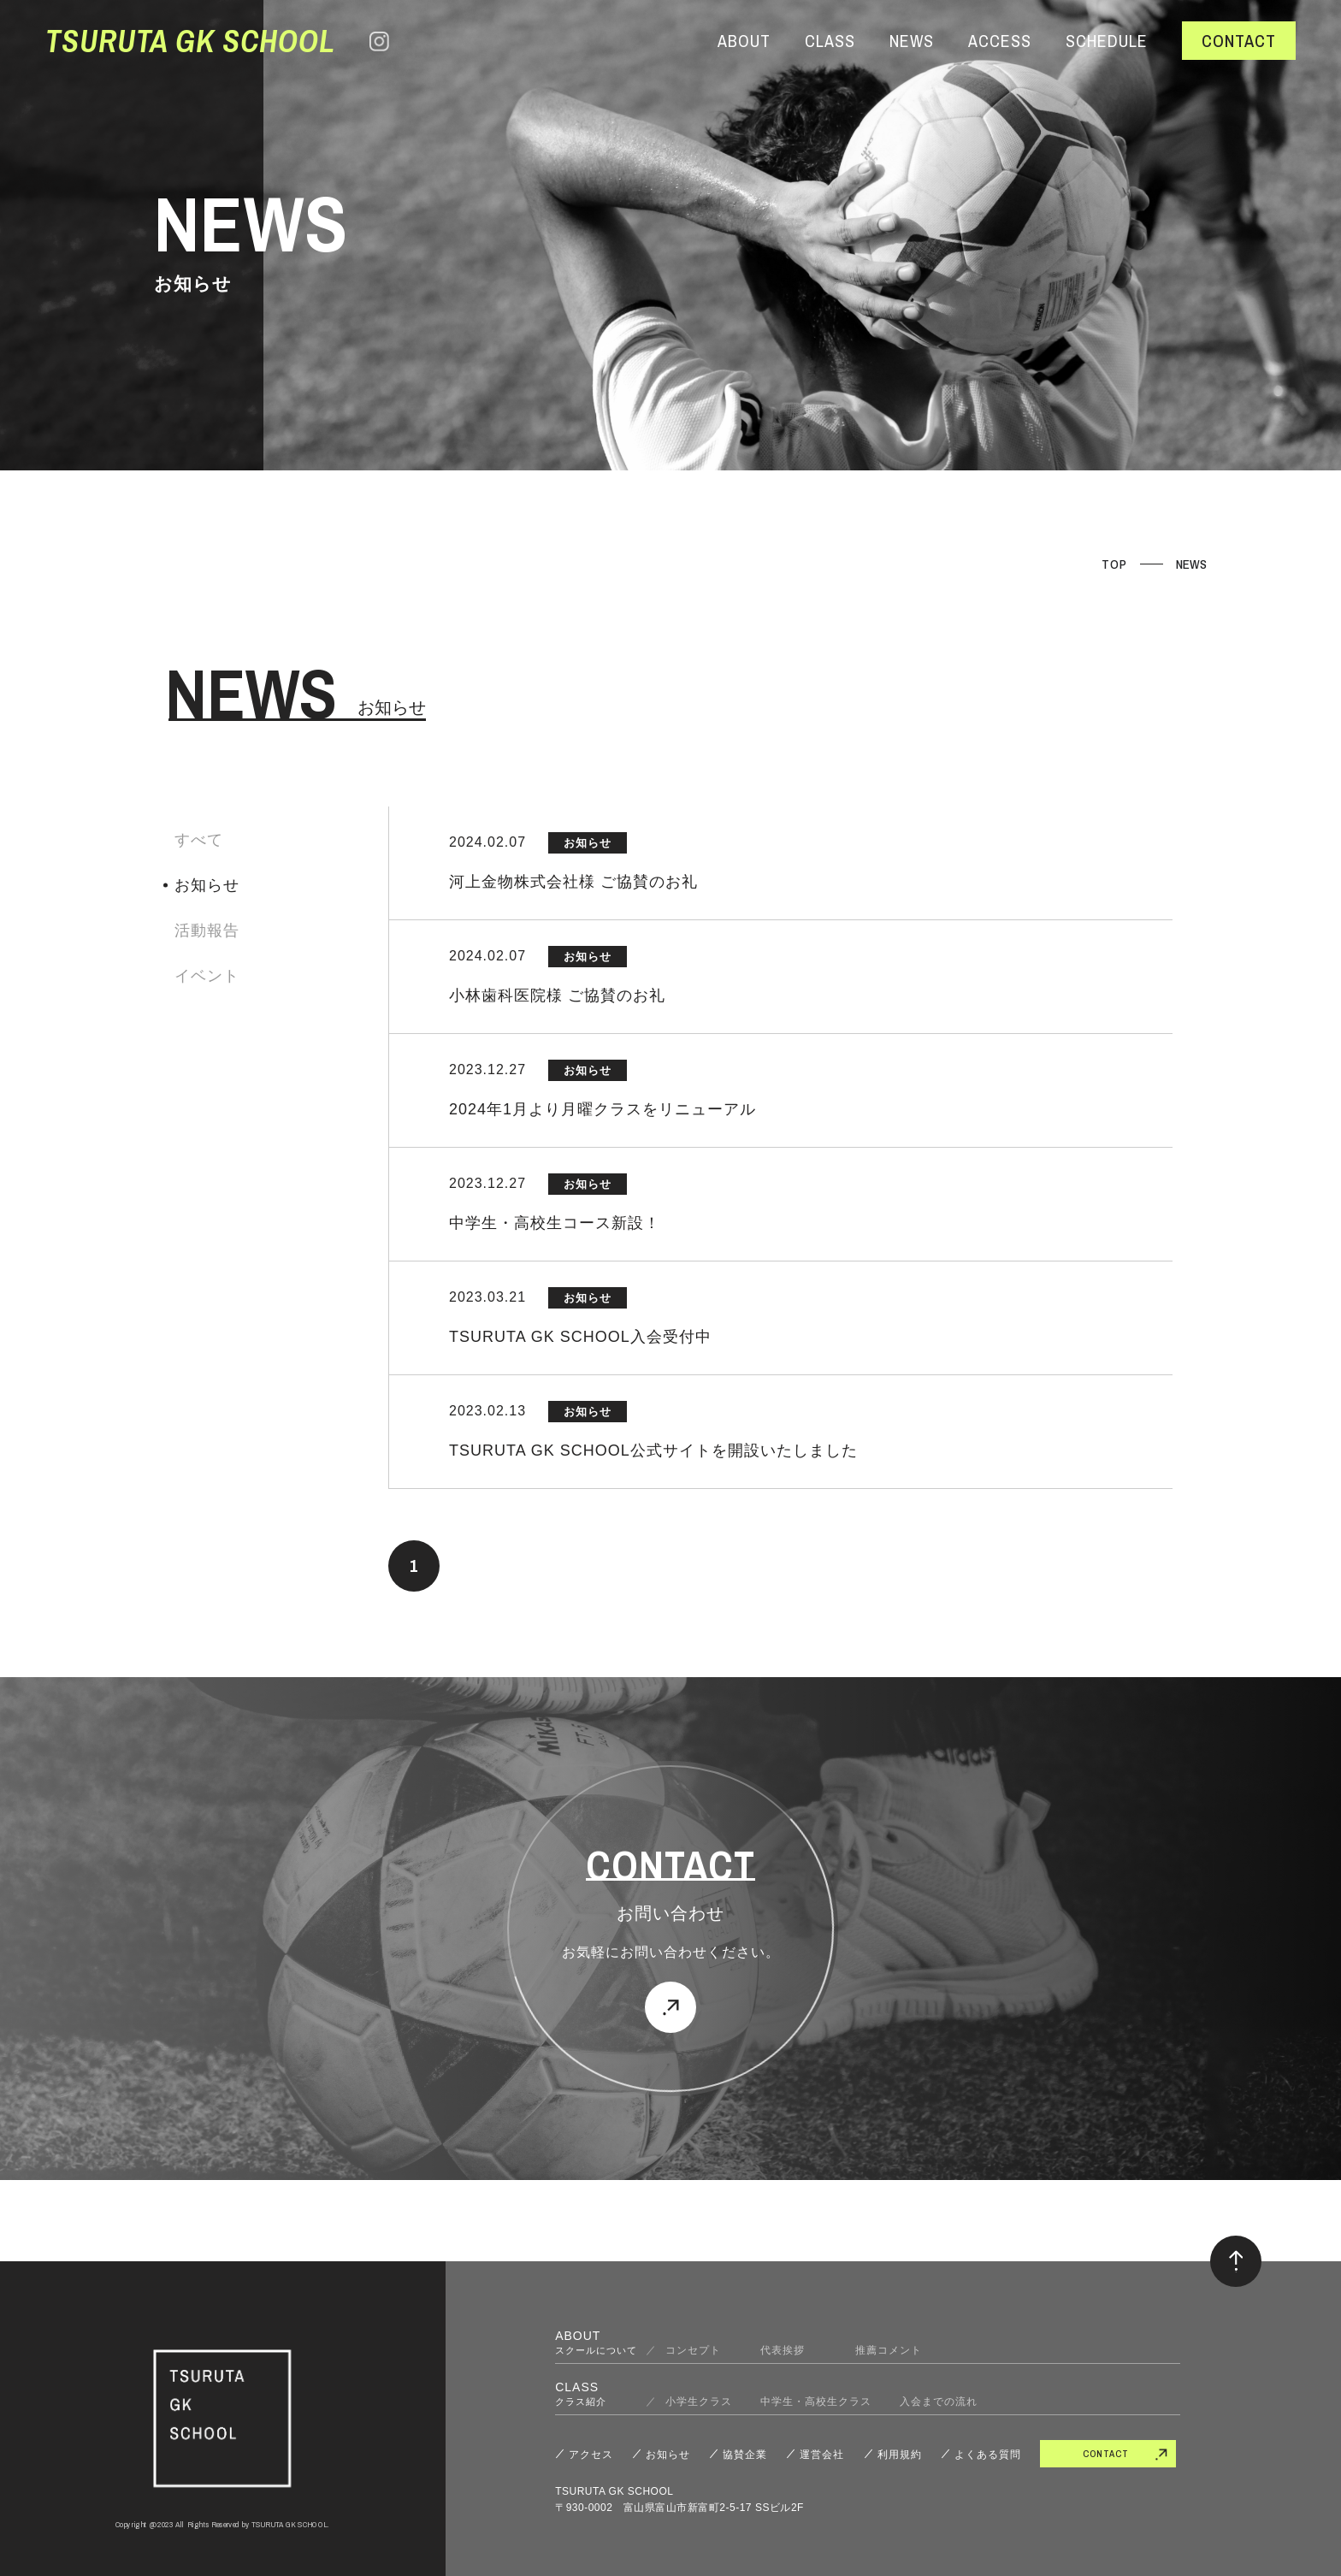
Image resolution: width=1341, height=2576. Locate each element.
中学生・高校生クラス (815, 2402)
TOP (1114, 564)
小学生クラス (698, 2402)
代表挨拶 (793, 2350)
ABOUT (744, 40)
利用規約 (899, 2455)
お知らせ (668, 2455)
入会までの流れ (939, 2402)
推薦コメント (888, 2350)
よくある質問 (987, 2455)
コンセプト (698, 2350)
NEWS (911, 40)
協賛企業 (745, 2455)
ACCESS (999, 40)
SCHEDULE (1107, 40)
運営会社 (822, 2455)
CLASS (830, 40)
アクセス (591, 2455)
